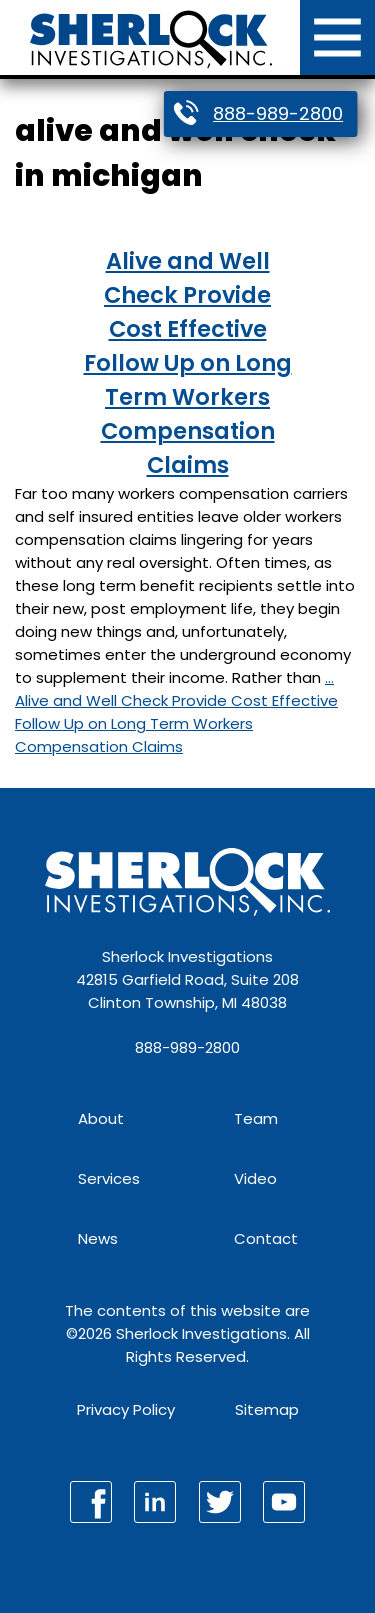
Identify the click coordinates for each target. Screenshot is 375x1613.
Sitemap (267, 1409)
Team (256, 1118)
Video (255, 1178)
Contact (266, 1238)
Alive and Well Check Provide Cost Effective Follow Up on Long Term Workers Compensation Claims (188, 363)
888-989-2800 (278, 113)
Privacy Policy (126, 1409)
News (98, 1238)
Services (109, 1178)
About (101, 1118)
